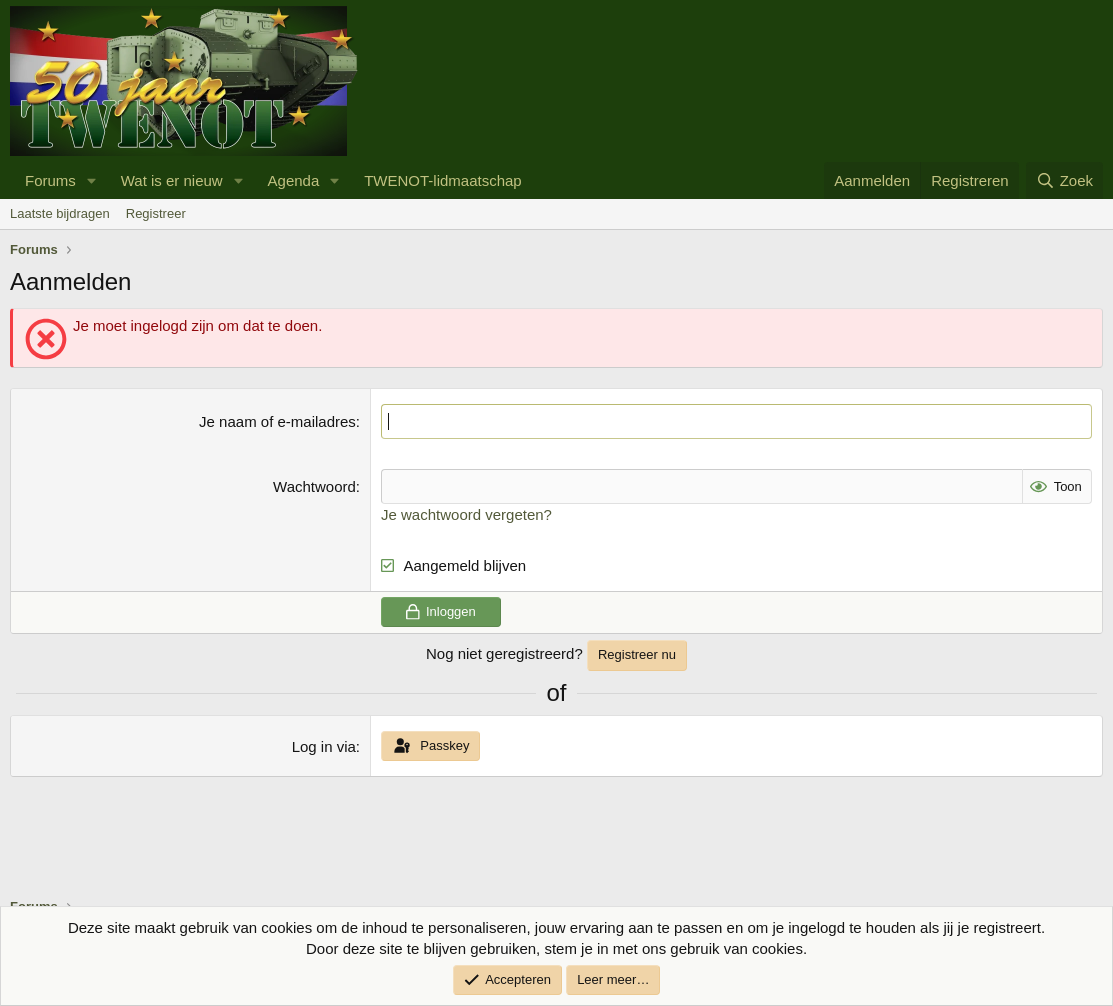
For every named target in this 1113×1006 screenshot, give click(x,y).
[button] (92, 180)
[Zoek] (1064, 180)
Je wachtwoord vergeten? (466, 514)
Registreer (156, 213)
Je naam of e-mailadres (277, 421)
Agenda (294, 180)
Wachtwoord (314, 486)
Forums (50, 180)
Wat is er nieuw (172, 180)
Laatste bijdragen (60, 213)
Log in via (324, 746)
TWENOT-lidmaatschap (443, 180)
